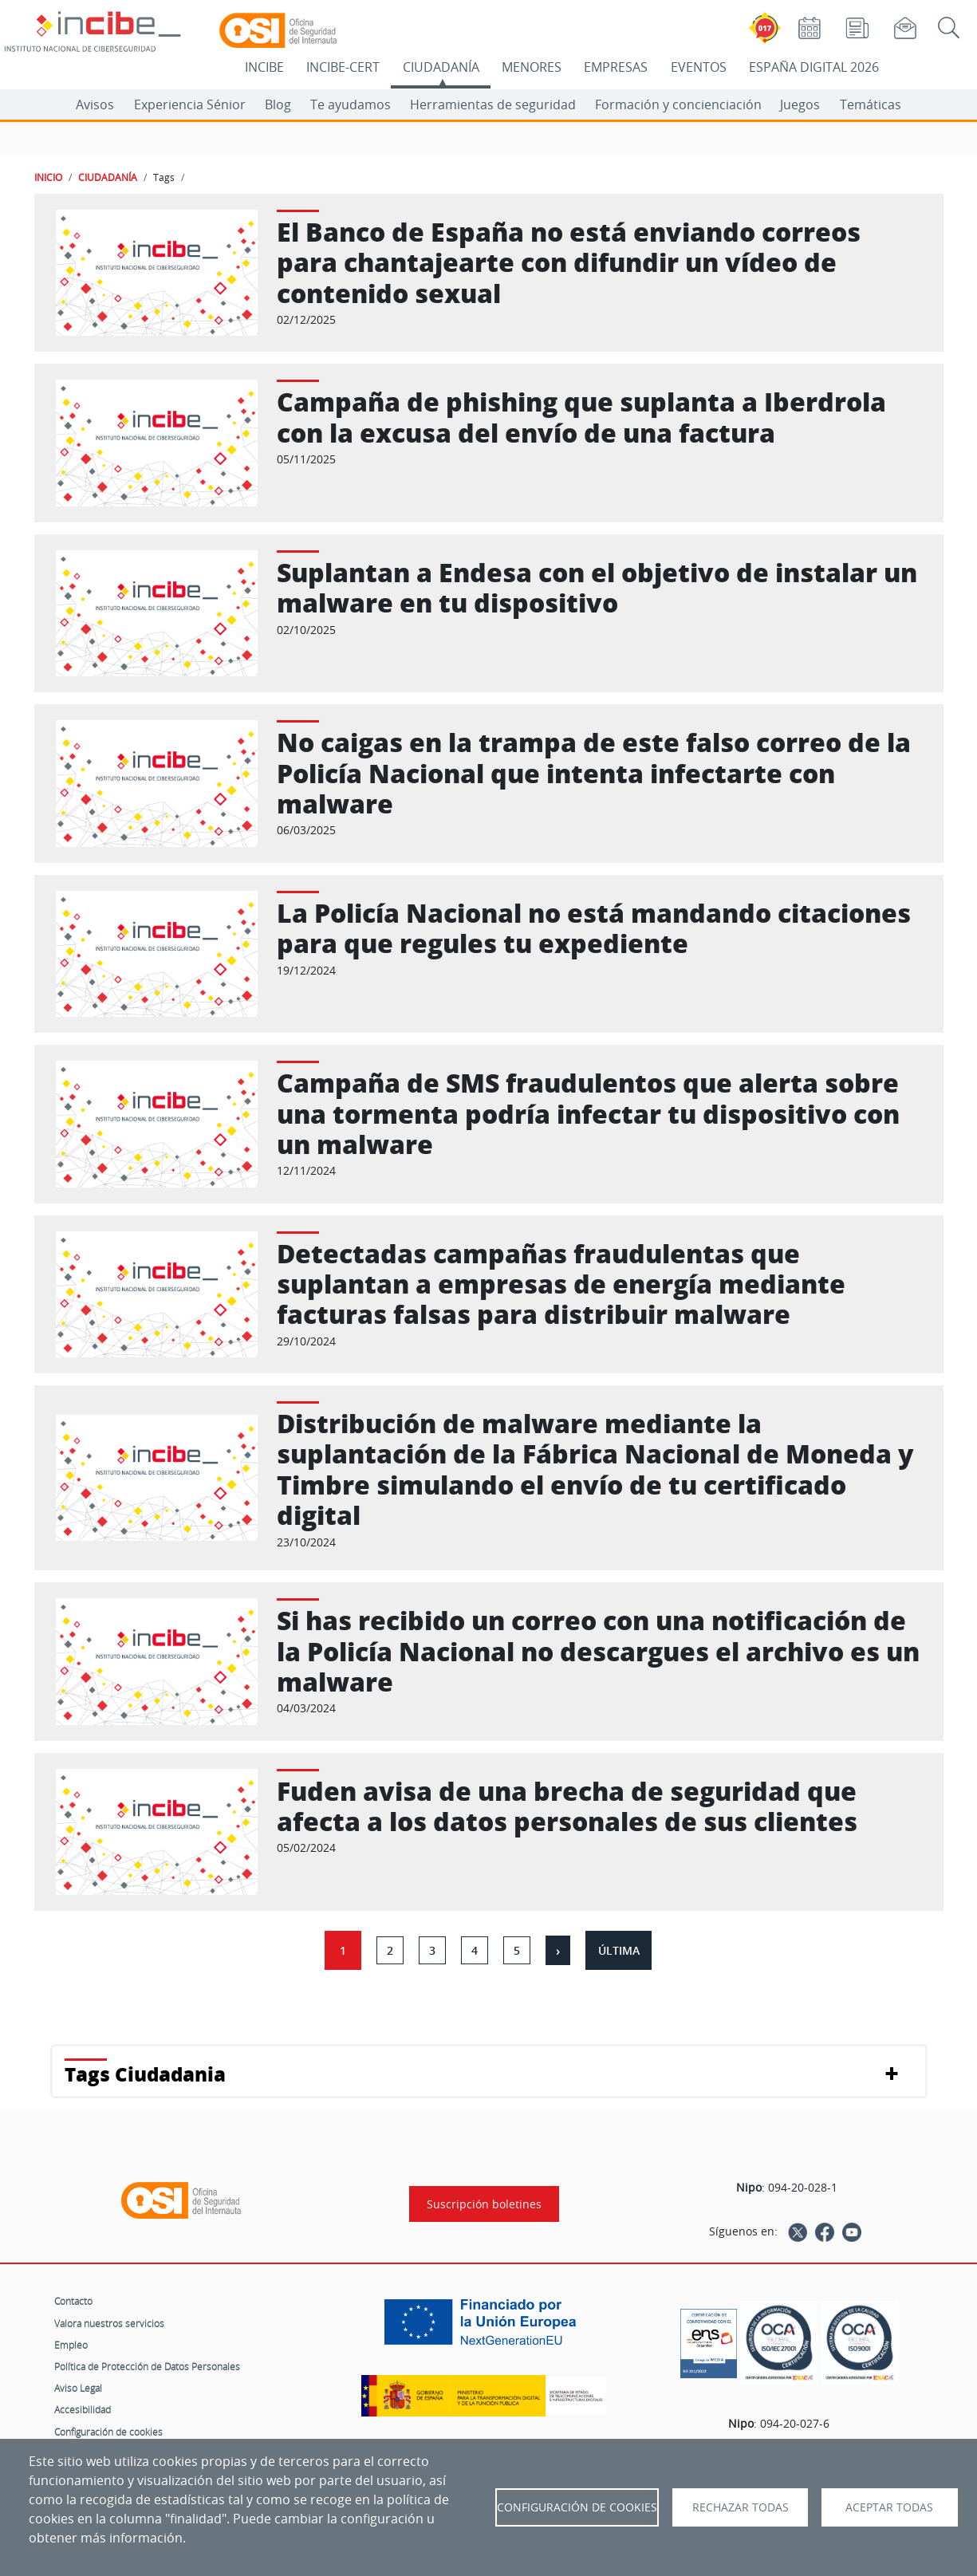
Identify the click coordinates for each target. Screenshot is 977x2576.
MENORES (531, 67)
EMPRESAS (616, 67)
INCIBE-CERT (343, 67)
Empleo (71, 2344)
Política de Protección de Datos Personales (147, 2366)
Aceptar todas (889, 2507)
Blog (278, 104)
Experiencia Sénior (190, 104)
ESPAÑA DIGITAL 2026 (814, 67)
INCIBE (264, 67)
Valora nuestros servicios (109, 2323)
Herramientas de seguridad (493, 104)
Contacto (73, 2300)
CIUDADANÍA (441, 67)
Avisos (95, 104)
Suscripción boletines (484, 2204)
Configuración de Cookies (577, 2507)
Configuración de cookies (108, 2431)
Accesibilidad (82, 2409)
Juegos (800, 104)
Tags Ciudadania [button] (145, 2074)
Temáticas (870, 104)
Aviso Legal (78, 2387)
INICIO (48, 177)
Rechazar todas (740, 2507)
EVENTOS (699, 67)
